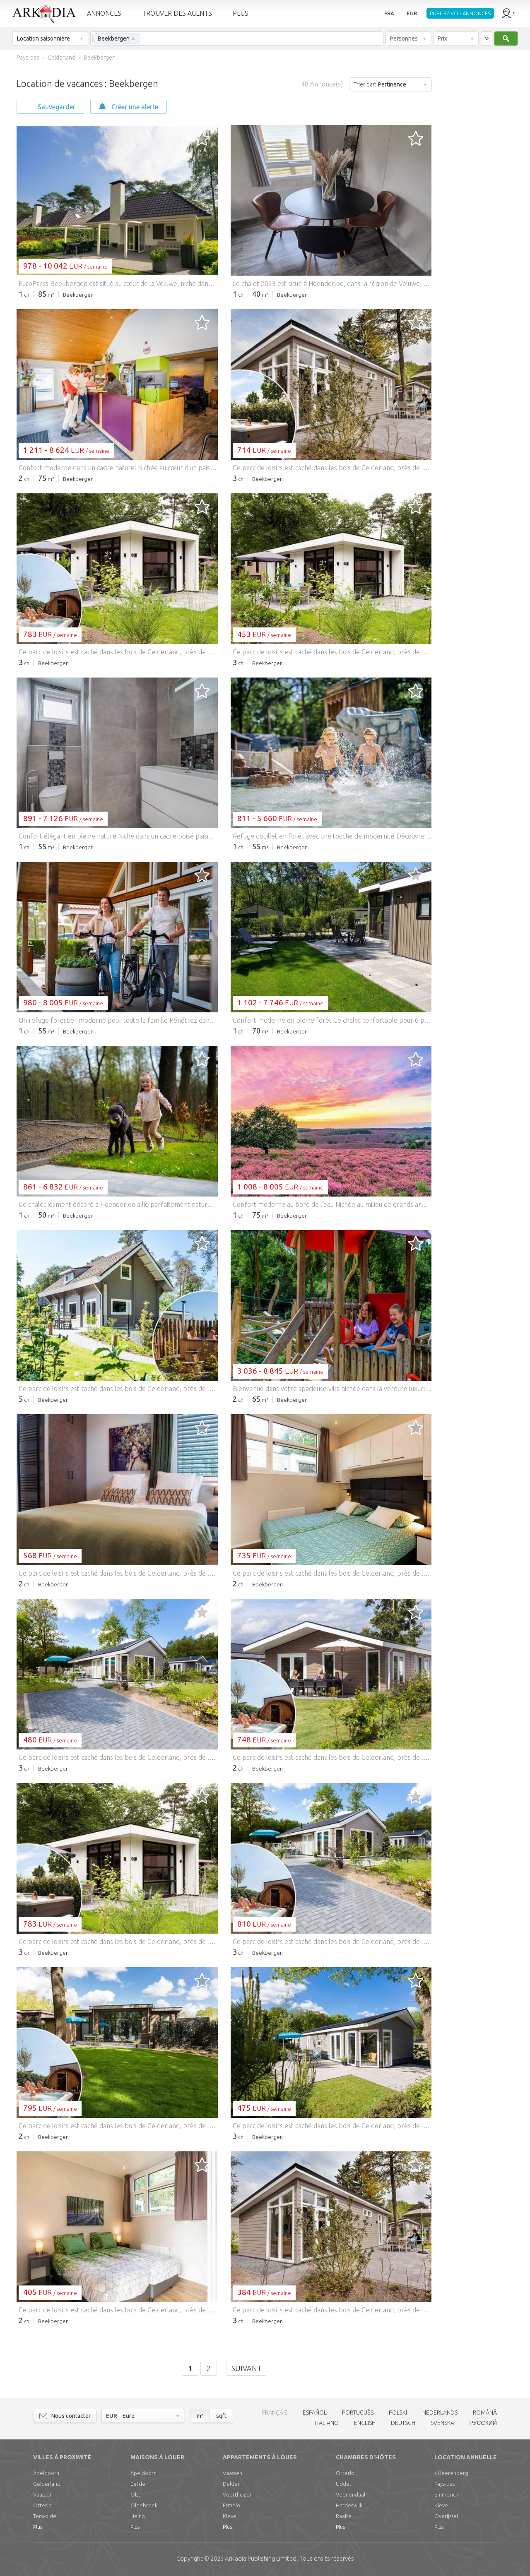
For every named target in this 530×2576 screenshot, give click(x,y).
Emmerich (446, 2494)
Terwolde (44, 2516)
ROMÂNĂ (485, 2412)
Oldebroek (143, 2505)
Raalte (344, 2516)
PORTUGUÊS (357, 2412)
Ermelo (231, 2505)
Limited (260, 2558)
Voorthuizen (238, 2494)
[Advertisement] (480, 190)
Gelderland (46, 2484)
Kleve (229, 2516)
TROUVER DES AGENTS (177, 13)
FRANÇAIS (274, 2412)
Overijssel (446, 2516)
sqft (221, 2416)
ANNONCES (104, 13)
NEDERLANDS (440, 2412)
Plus (37, 2527)
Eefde (137, 2484)
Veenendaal (350, 2494)
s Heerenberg (451, 2473)
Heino (137, 2516)
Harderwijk (349, 2505)
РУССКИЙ (483, 2423)
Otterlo (42, 2505)
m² (200, 2416)
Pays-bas (444, 2484)
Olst (135, 2494)
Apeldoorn (46, 2473)
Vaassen (43, 2494)
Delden (232, 2484)
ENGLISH (365, 2423)
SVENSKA (442, 2423)
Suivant (246, 2368)
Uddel (343, 2484)
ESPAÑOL (315, 2412)
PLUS (240, 13)
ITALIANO (327, 2423)
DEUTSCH (403, 2423)
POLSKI (398, 2412)
